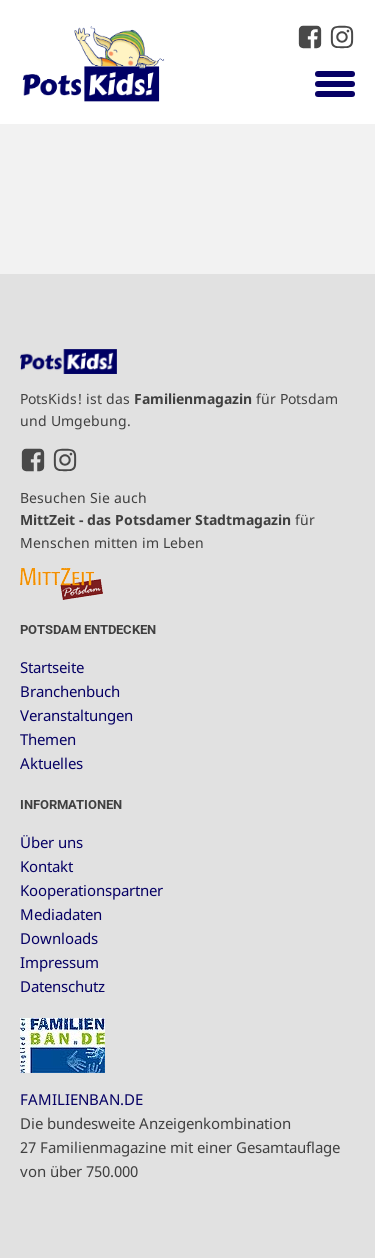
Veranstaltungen (76, 715)
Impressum (59, 962)
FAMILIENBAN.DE (81, 1099)
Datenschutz (62, 986)
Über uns (51, 842)
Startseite (52, 667)
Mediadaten (61, 914)
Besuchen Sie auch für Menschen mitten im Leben (167, 520)
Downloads (59, 938)
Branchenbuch (70, 691)
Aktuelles (51, 763)
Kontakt (46, 866)
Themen (48, 739)
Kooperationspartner (91, 890)
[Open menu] (335, 83)
